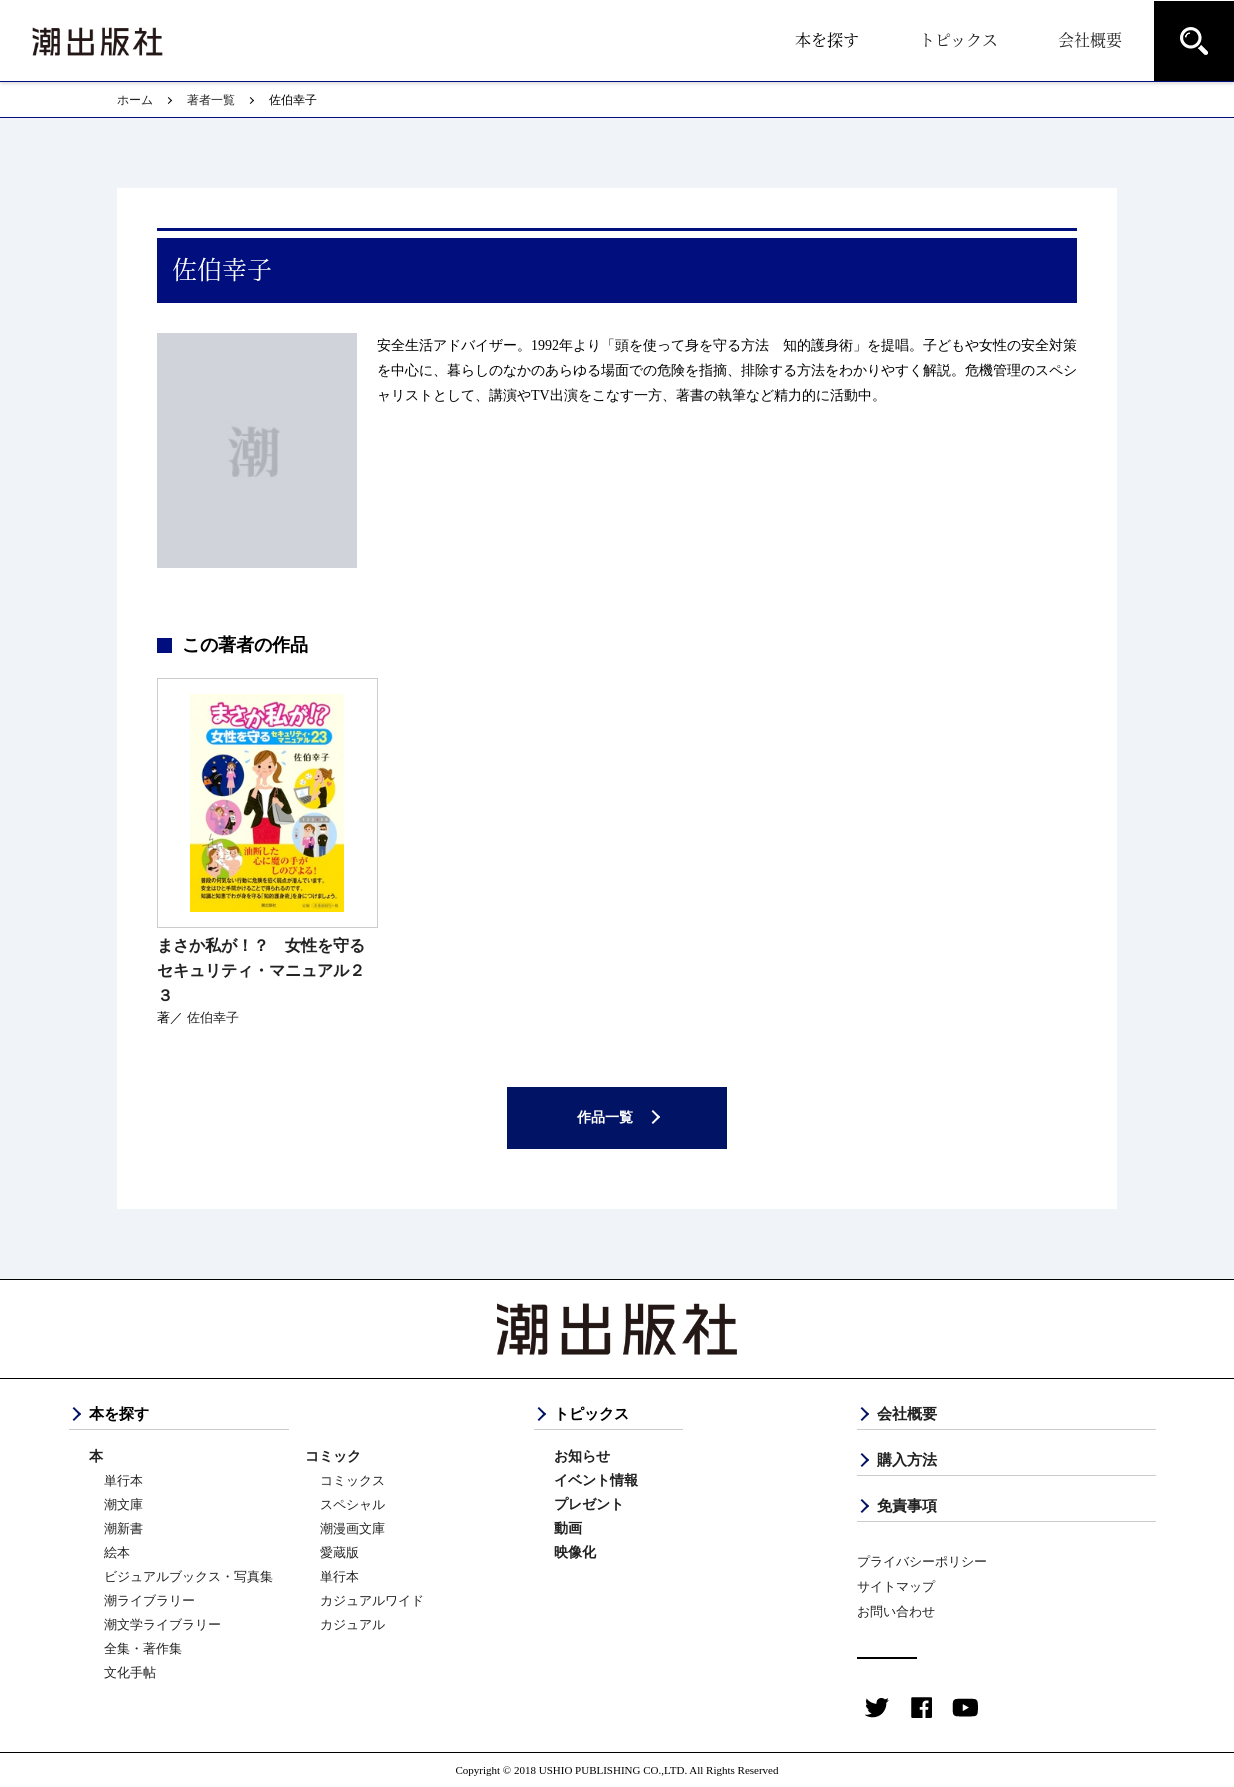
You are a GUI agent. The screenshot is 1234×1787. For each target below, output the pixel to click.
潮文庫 (123, 1504)
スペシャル (352, 1504)
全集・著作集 (143, 1648)
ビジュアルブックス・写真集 (188, 1576)
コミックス (352, 1480)
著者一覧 (211, 100)
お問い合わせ (896, 1611)
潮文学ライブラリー (162, 1624)
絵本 (117, 1552)
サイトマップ (896, 1586)
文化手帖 (130, 1672)
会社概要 (1090, 39)
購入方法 (907, 1460)
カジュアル (352, 1624)
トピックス (958, 39)
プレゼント (589, 1504)
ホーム (135, 100)
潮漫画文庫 (352, 1528)
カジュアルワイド (372, 1600)
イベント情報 (596, 1480)
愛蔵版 (339, 1552)
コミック (333, 1456)
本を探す (827, 39)
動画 (568, 1528)
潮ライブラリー (149, 1600)
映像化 (575, 1552)
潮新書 (123, 1528)
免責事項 (907, 1506)
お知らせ (582, 1456)
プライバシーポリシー (922, 1561)
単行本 (123, 1480)
